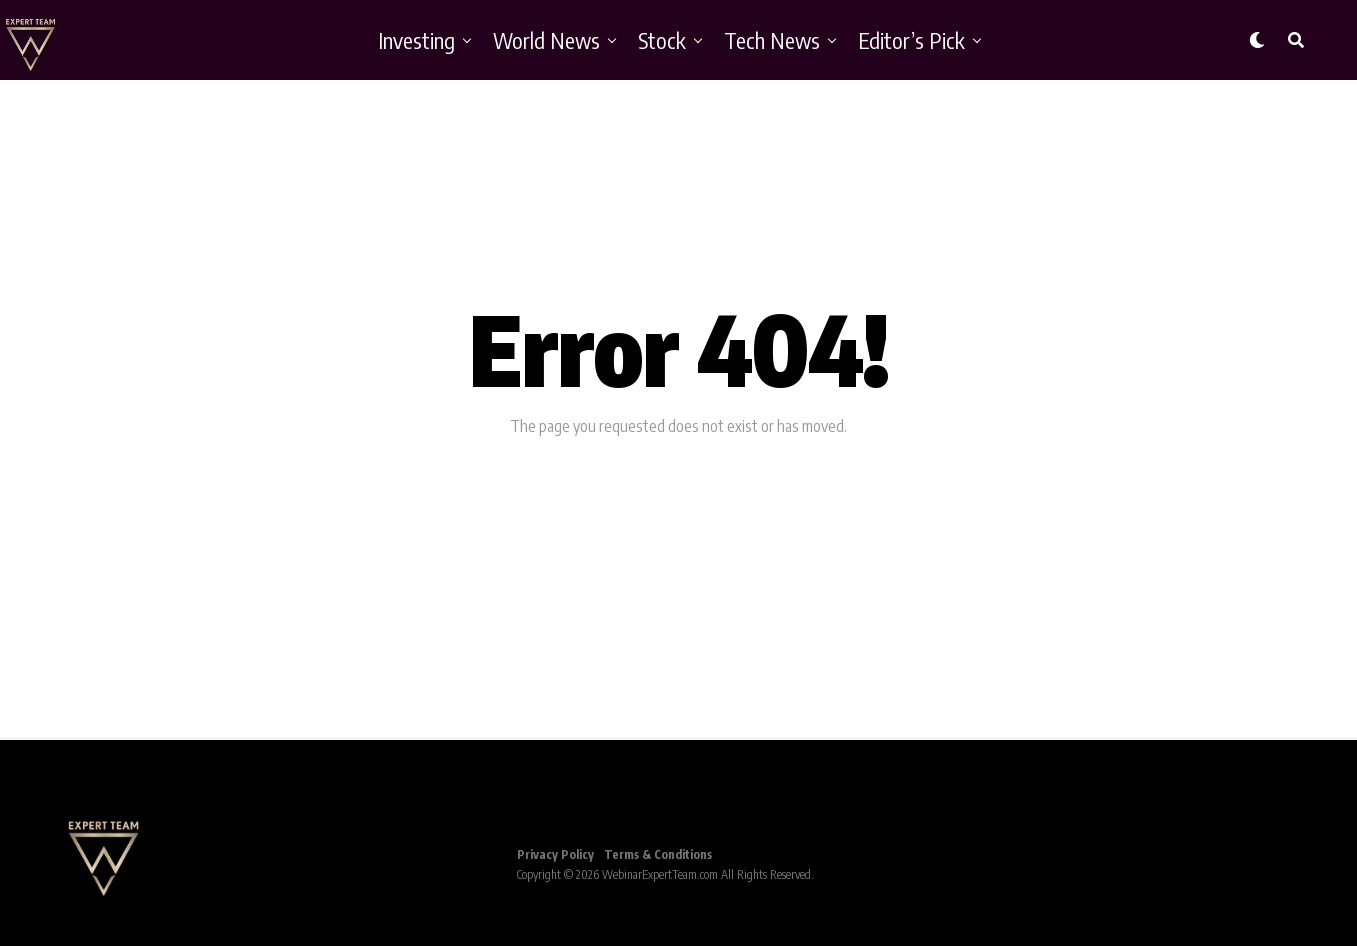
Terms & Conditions (658, 854)
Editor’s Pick (911, 40)
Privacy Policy (555, 854)
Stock (662, 40)
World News (546, 40)
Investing (416, 40)
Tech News (772, 40)
